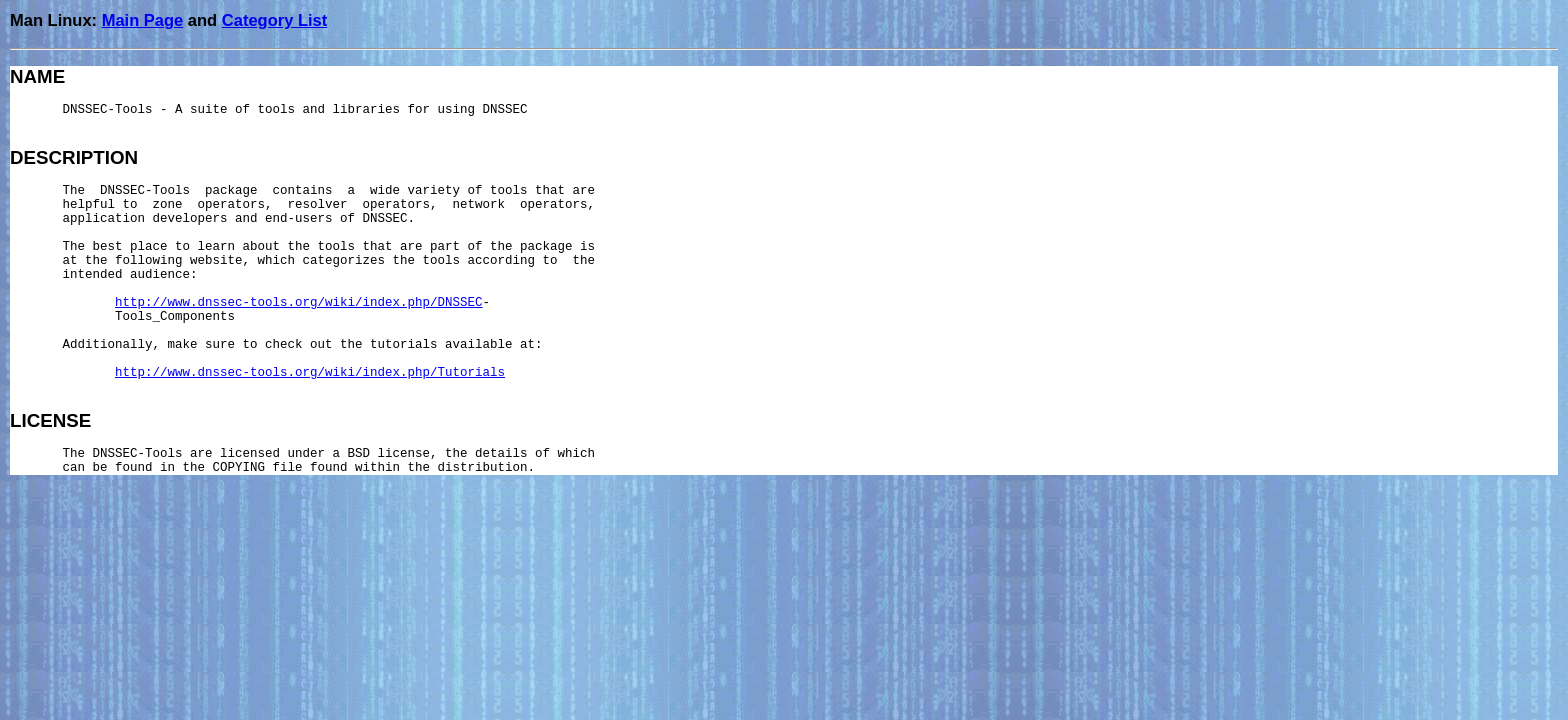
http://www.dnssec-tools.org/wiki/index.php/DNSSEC (299, 303)
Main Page (143, 20)
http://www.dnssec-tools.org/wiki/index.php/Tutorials (310, 373)
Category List (274, 20)
